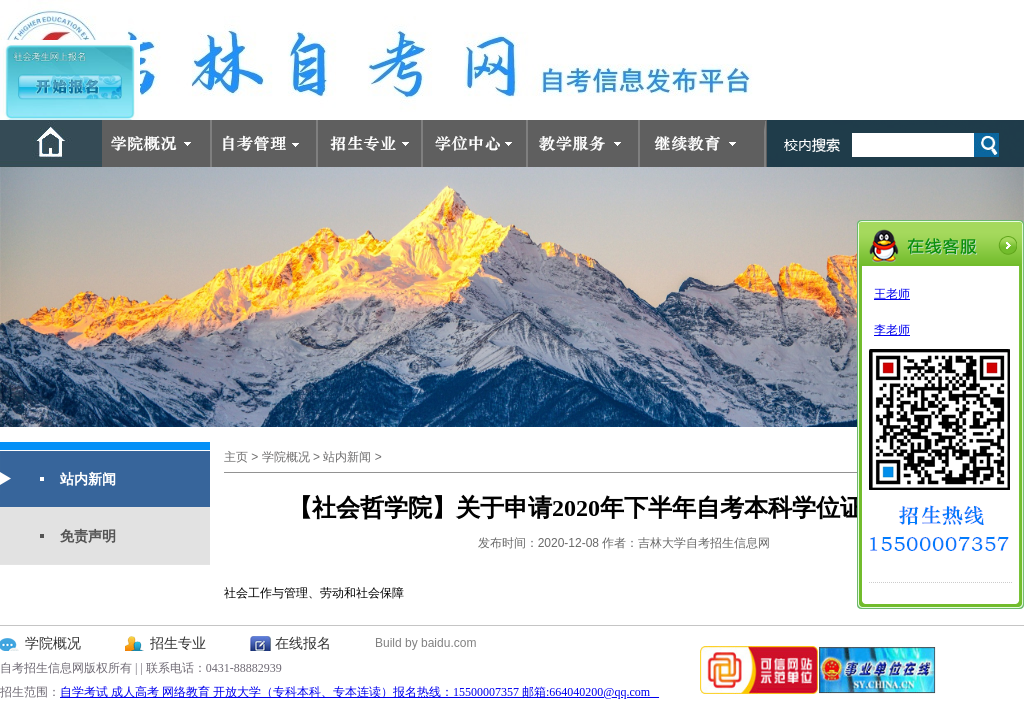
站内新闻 (88, 479)
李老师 (892, 330)
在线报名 (303, 643)
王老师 (892, 294)
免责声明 (88, 536)
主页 (236, 457)
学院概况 (286, 457)
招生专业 (178, 643)
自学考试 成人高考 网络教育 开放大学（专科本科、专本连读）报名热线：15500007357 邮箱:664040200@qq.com (359, 692)
